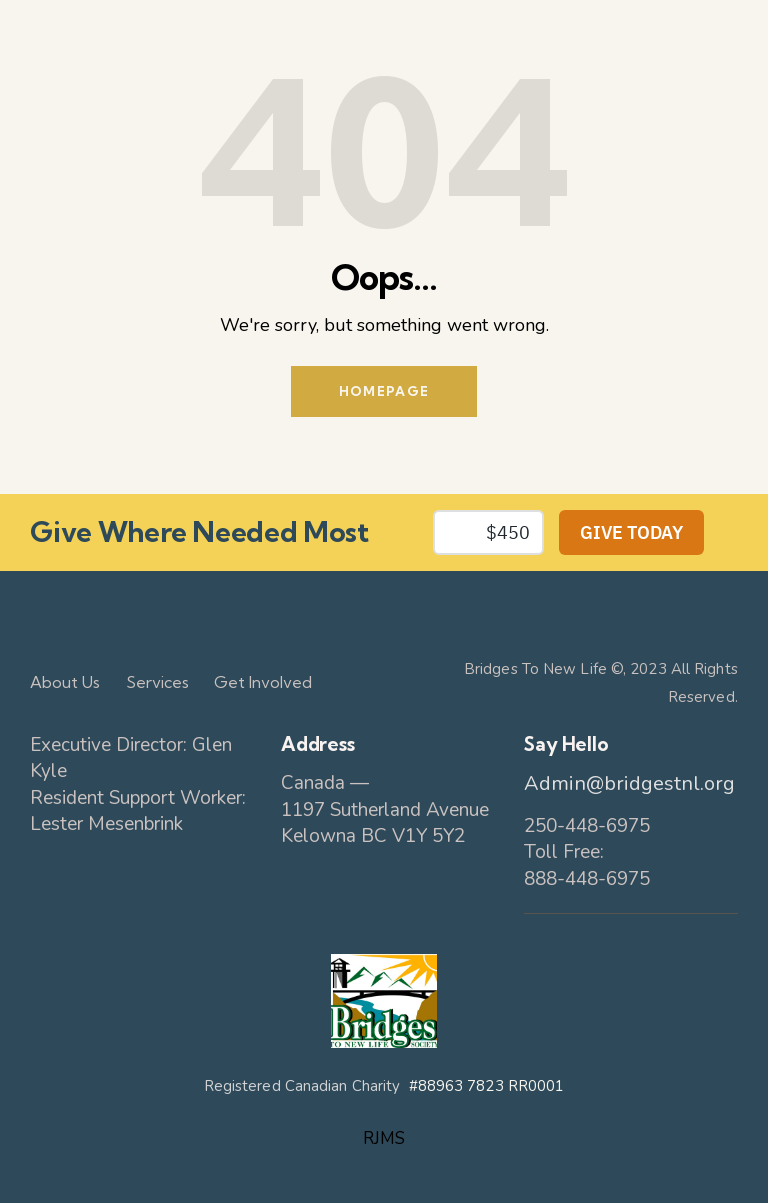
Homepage (384, 391)
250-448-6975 (587, 826)
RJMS (384, 1138)
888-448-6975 (587, 879)
